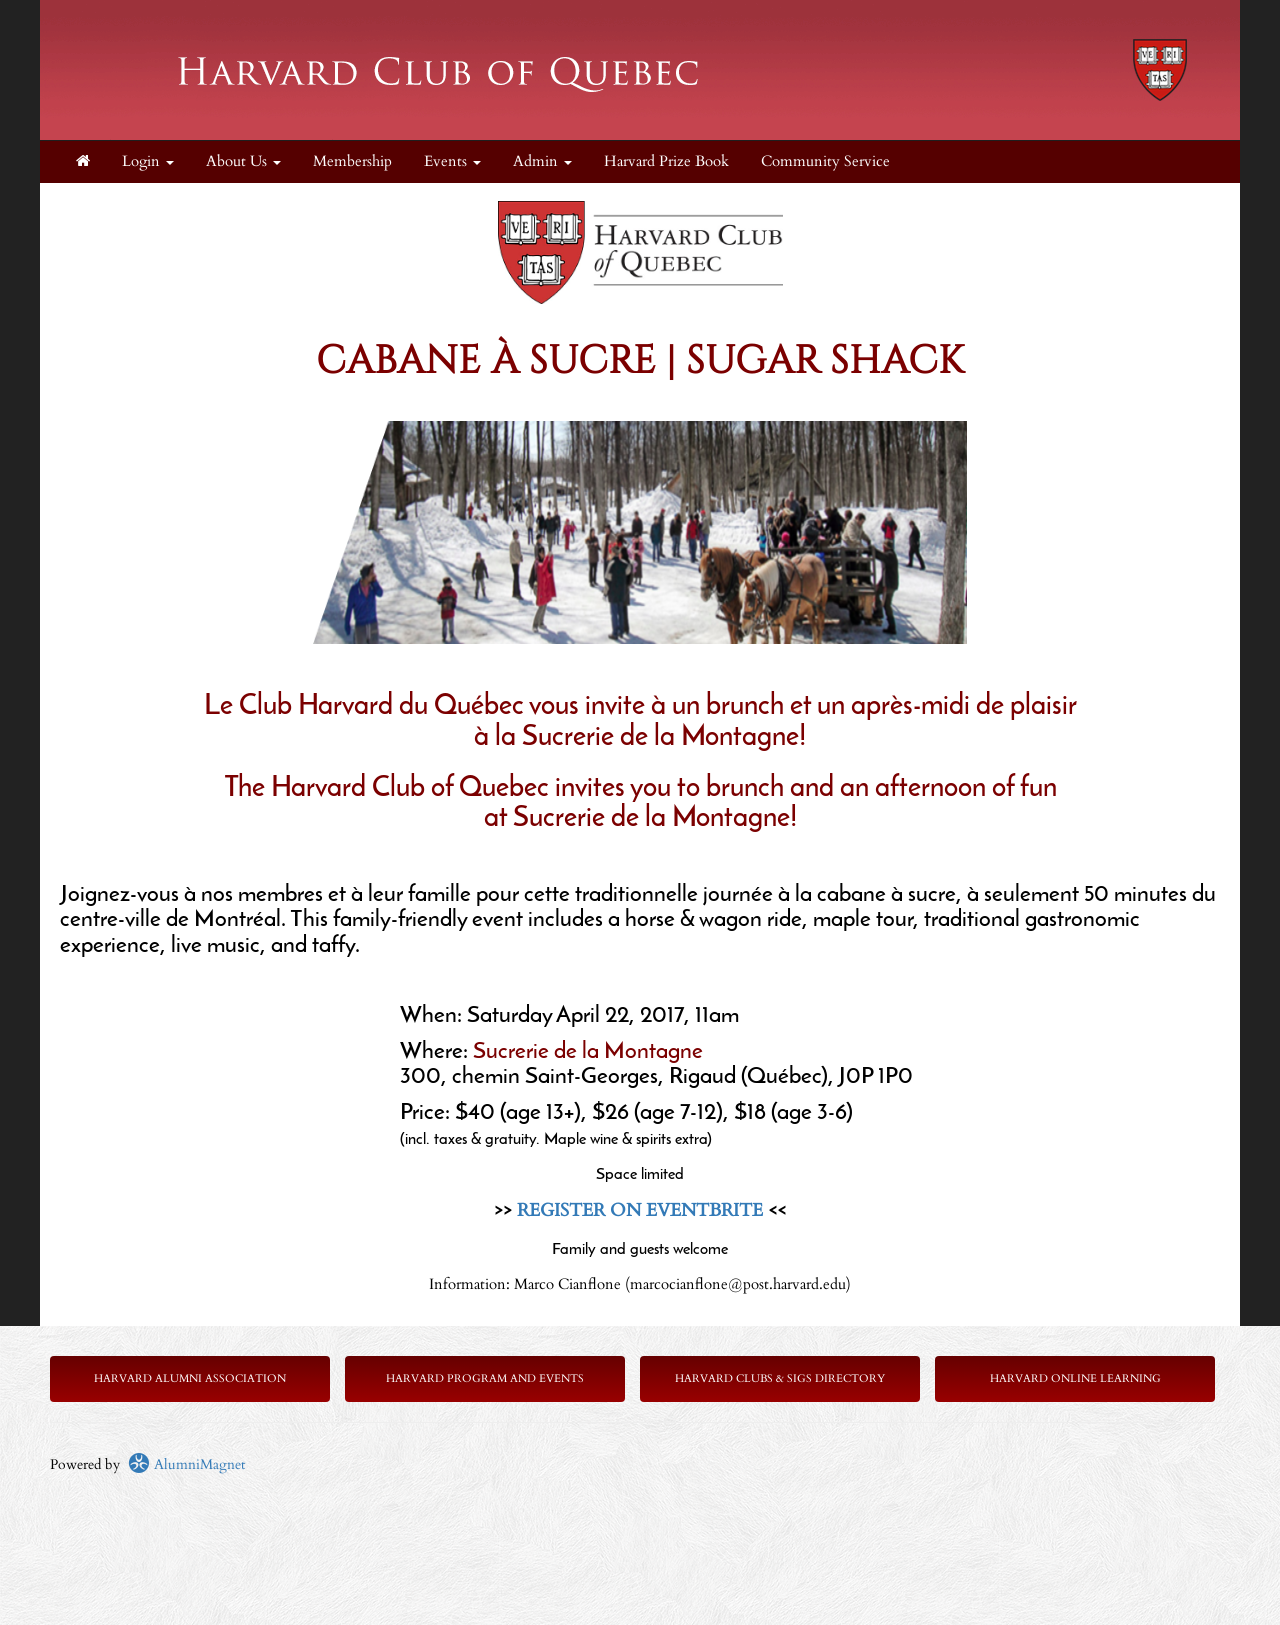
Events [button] (452, 161)
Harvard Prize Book (666, 161)
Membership (352, 161)
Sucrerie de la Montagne (588, 1052)
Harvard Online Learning (1075, 1378)
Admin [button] (542, 161)
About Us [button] (243, 161)
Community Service (825, 161)
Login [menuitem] (148, 161)
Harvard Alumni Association (190, 1378)
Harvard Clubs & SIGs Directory (780, 1378)
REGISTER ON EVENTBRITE (640, 1210)
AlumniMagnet (186, 1464)
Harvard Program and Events (485, 1378)
